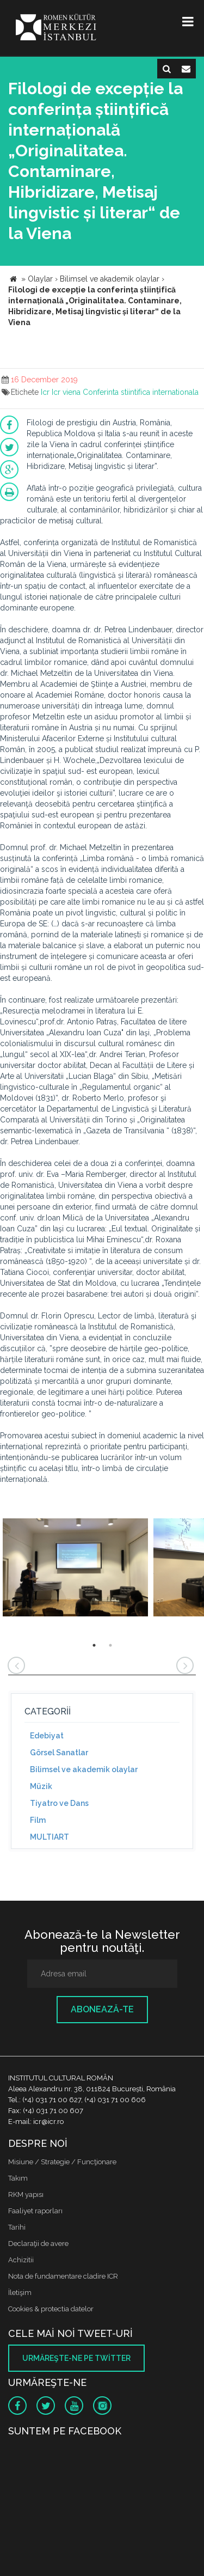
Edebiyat (47, 1735)
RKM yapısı (26, 2194)
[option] (75, 1568)
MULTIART (49, 1837)
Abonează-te (102, 2009)
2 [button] (110, 1645)
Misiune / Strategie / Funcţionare (62, 2162)
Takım (18, 2178)
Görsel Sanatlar (59, 1752)
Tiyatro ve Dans (59, 1803)
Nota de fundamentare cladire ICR (63, 2276)
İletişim (20, 2292)
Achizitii (21, 2260)
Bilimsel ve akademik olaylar (84, 1769)
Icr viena (66, 392)
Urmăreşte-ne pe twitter (76, 2358)
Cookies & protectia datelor (51, 2309)
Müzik (41, 1786)
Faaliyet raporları (35, 2211)
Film (38, 1820)
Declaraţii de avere (38, 2243)
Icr (45, 392)
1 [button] (94, 1645)
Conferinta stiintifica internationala (141, 392)
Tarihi (17, 2227)
